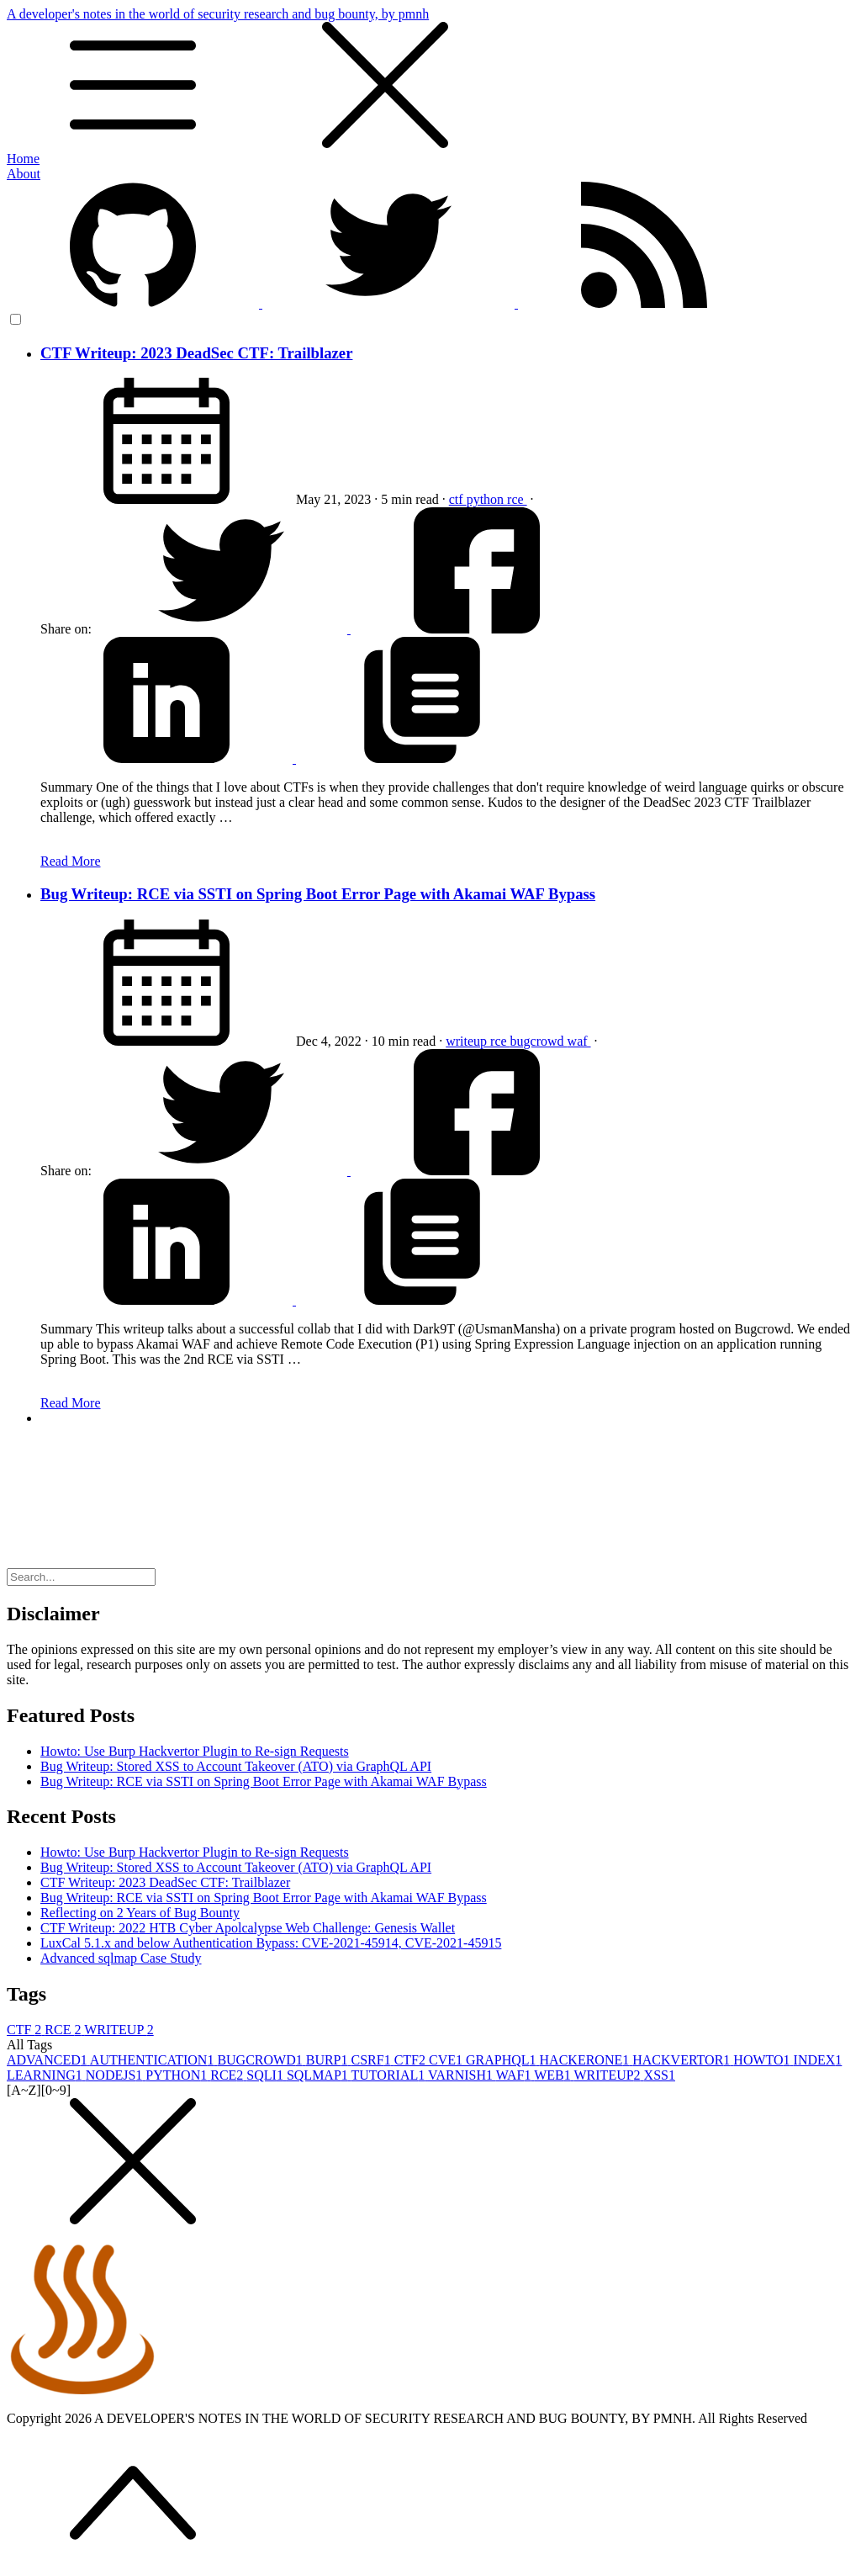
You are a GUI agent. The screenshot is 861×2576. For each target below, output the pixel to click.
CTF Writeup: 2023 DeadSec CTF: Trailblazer (196, 353)
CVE (447, 2060)
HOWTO (763, 2060)
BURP (328, 2060)
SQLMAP (319, 2075)
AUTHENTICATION (154, 2060)
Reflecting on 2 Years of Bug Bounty (140, 1912)
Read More (70, 861)
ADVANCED (48, 2060)
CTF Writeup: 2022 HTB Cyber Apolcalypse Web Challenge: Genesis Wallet (247, 1928)
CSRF (372, 2060)
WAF (515, 2075)
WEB (553, 2075)
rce (517, 499)
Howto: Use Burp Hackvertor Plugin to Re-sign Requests (194, 1751)
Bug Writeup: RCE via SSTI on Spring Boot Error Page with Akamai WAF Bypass (317, 894)
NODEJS (116, 2075)
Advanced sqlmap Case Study (121, 1958)
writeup (468, 1041)
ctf (458, 499)
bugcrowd (539, 1041)
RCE (64, 2029)
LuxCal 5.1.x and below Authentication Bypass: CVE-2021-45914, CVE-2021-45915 (270, 1943)
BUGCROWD (261, 2060)
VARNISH (462, 2075)
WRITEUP (119, 2029)
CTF (26, 2029)
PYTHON (177, 2075)
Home (23, 158)
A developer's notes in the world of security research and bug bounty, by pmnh (430, 79)
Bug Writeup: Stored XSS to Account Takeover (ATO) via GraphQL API (235, 1766)
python (487, 499)
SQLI (266, 2075)
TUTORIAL (389, 2075)
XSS (659, 2075)
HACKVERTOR (682, 2060)
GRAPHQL (503, 2060)
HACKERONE (586, 2060)
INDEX (818, 2060)
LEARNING (46, 2075)
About (23, 174)
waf (579, 1041)
